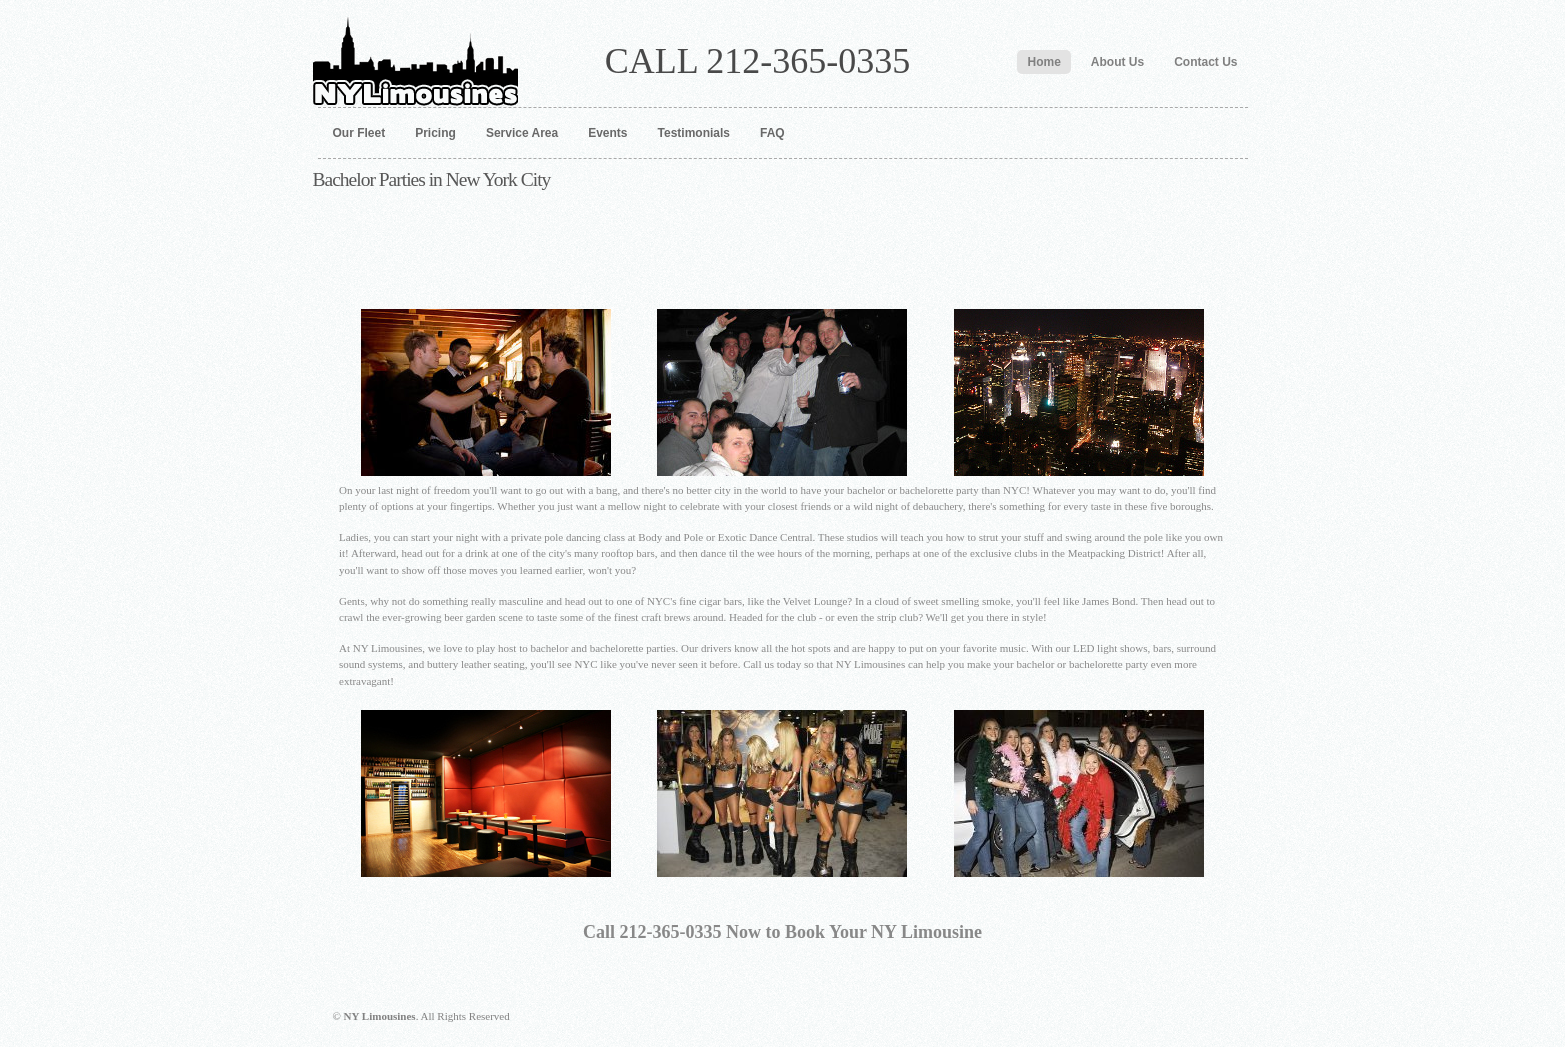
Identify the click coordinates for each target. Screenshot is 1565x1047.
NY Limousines (415, 53)
